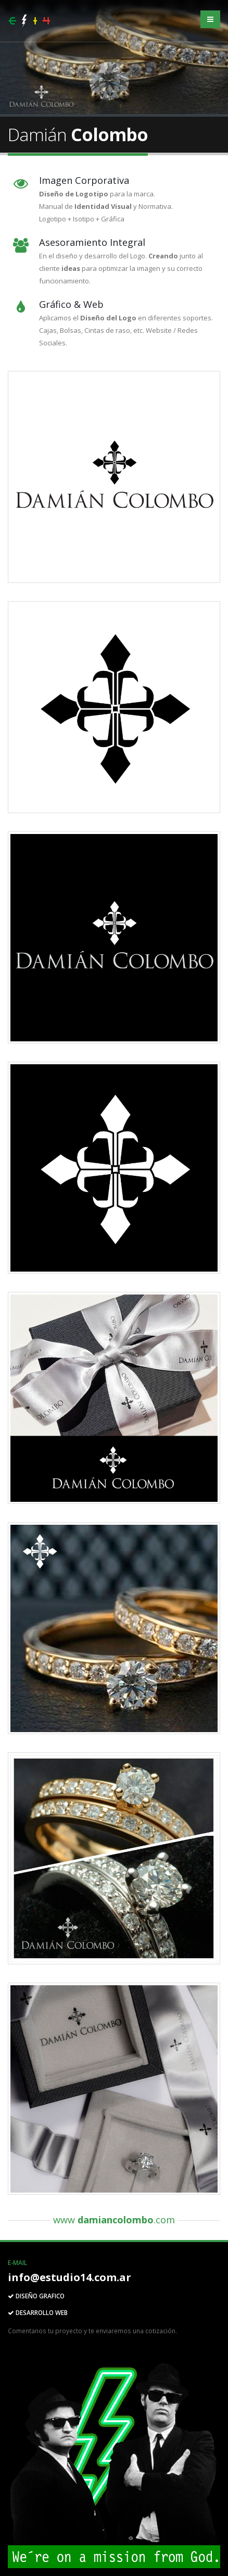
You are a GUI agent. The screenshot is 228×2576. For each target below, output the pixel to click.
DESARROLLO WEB (38, 2312)
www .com (114, 2219)
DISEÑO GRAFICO (36, 2296)
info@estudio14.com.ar (69, 2277)
